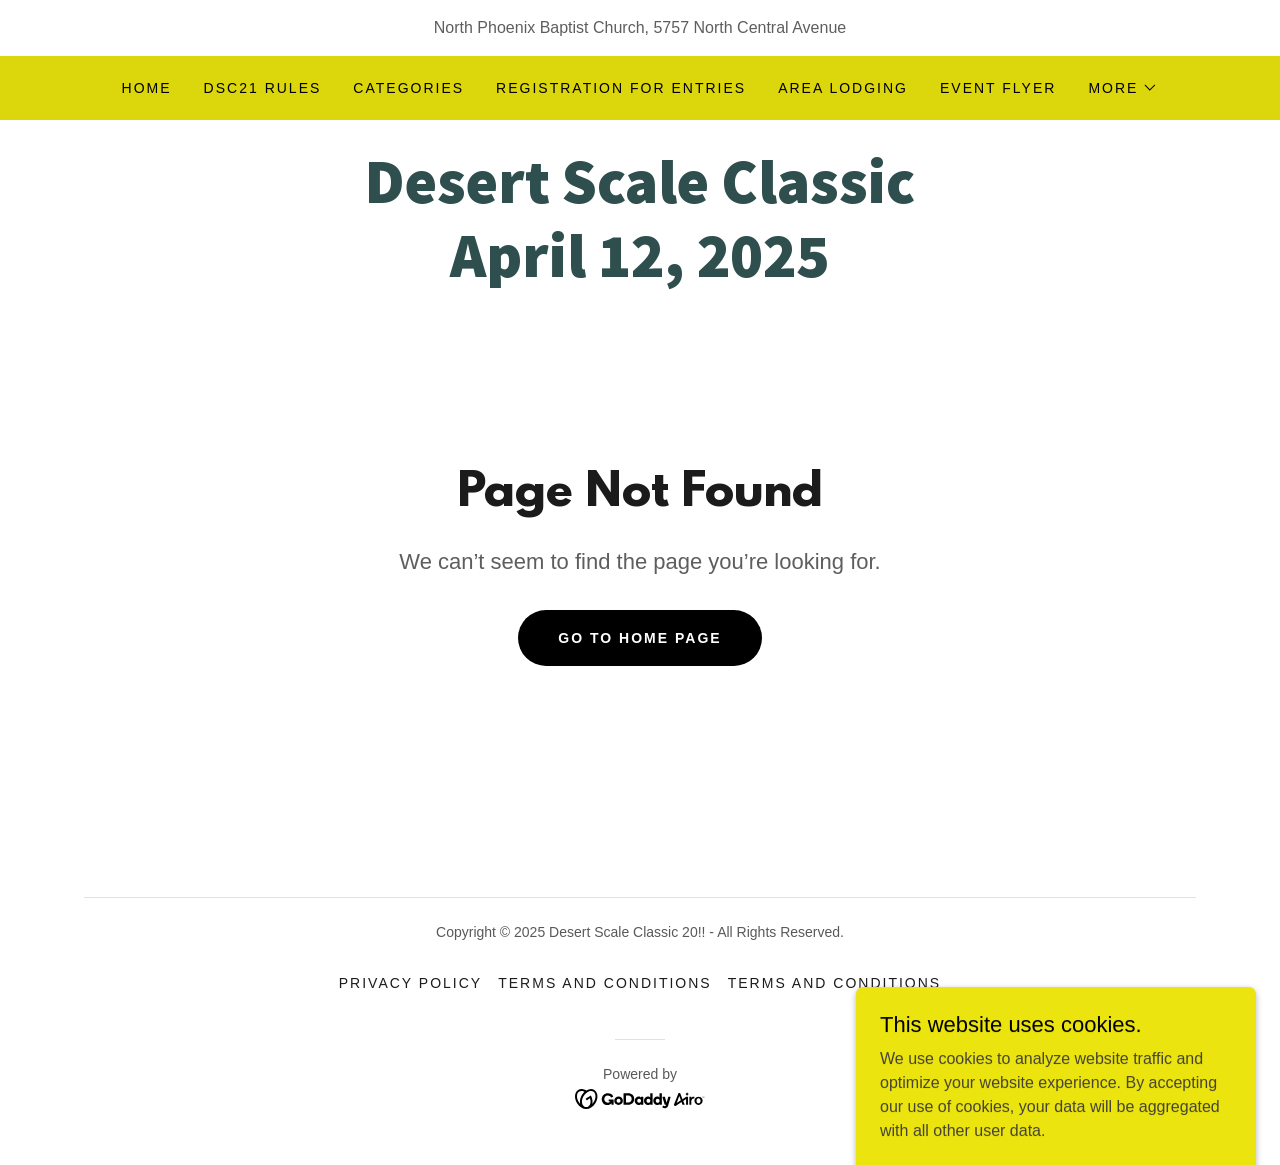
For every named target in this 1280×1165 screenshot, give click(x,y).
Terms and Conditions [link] (605, 983)
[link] (639, 271)
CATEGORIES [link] (408, 88)
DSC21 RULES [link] (263, 88)
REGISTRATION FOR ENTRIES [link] (621, 88)
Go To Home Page (639, 638)
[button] (1123, 88)
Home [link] (147, 88)
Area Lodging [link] (843, 88)
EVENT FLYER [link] (998, 88)
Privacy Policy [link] (410, 983)
